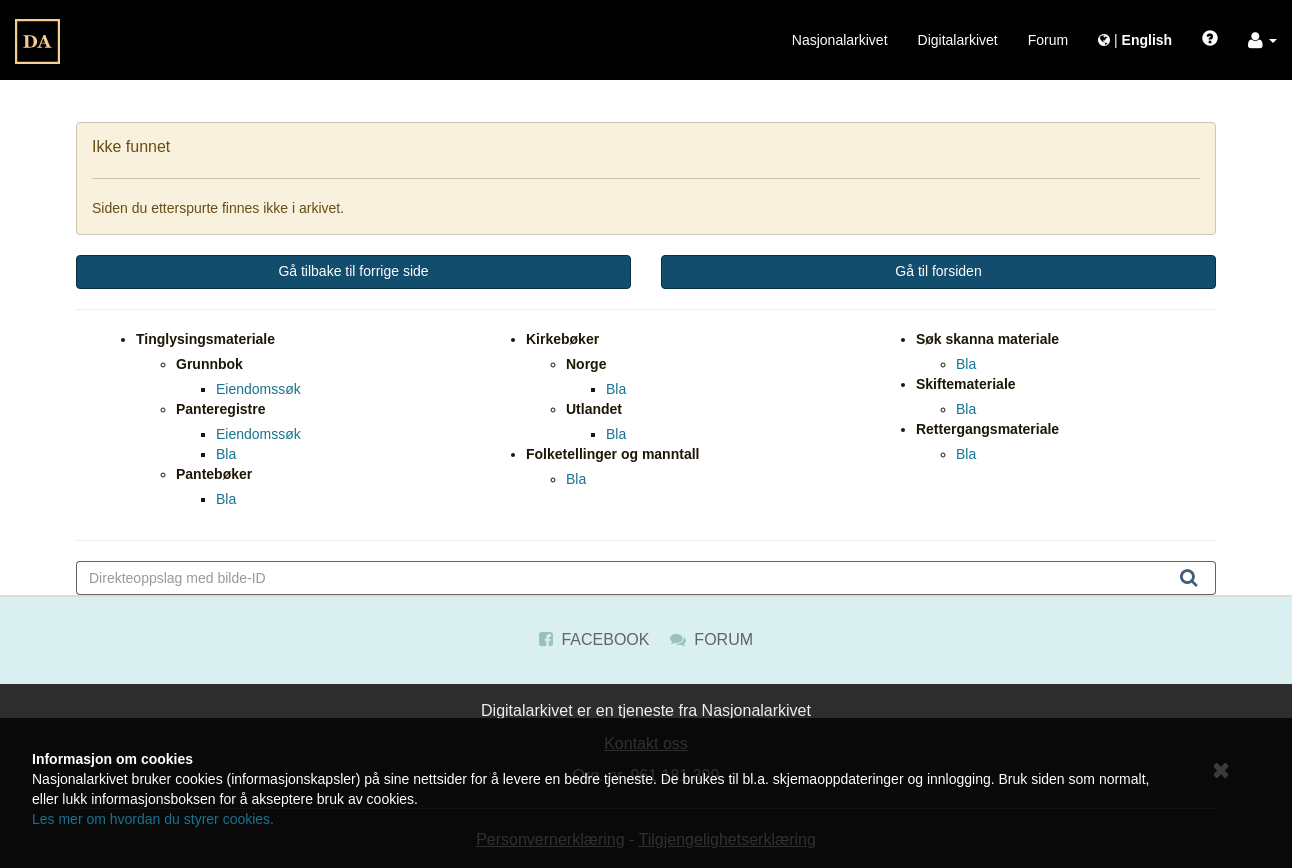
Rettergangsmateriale (987, 429)
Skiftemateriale (966, 384)
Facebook (594, 639)
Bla (226, 454)
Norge (586, 364)
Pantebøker (214, 474)
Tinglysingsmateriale (205, 339)
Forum (1048, 40)
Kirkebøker (562, 339)
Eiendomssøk (258, 389)
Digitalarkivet (958, 40)
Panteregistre (220, 409)
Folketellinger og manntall (612, 454)
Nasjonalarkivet (840, 40)
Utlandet (594, 409)
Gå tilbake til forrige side (353, 271)
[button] (1262, 40)
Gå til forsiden (938, 271)
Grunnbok (209, 364)
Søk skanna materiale (987, 339)
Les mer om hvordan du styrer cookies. (153, 819)
